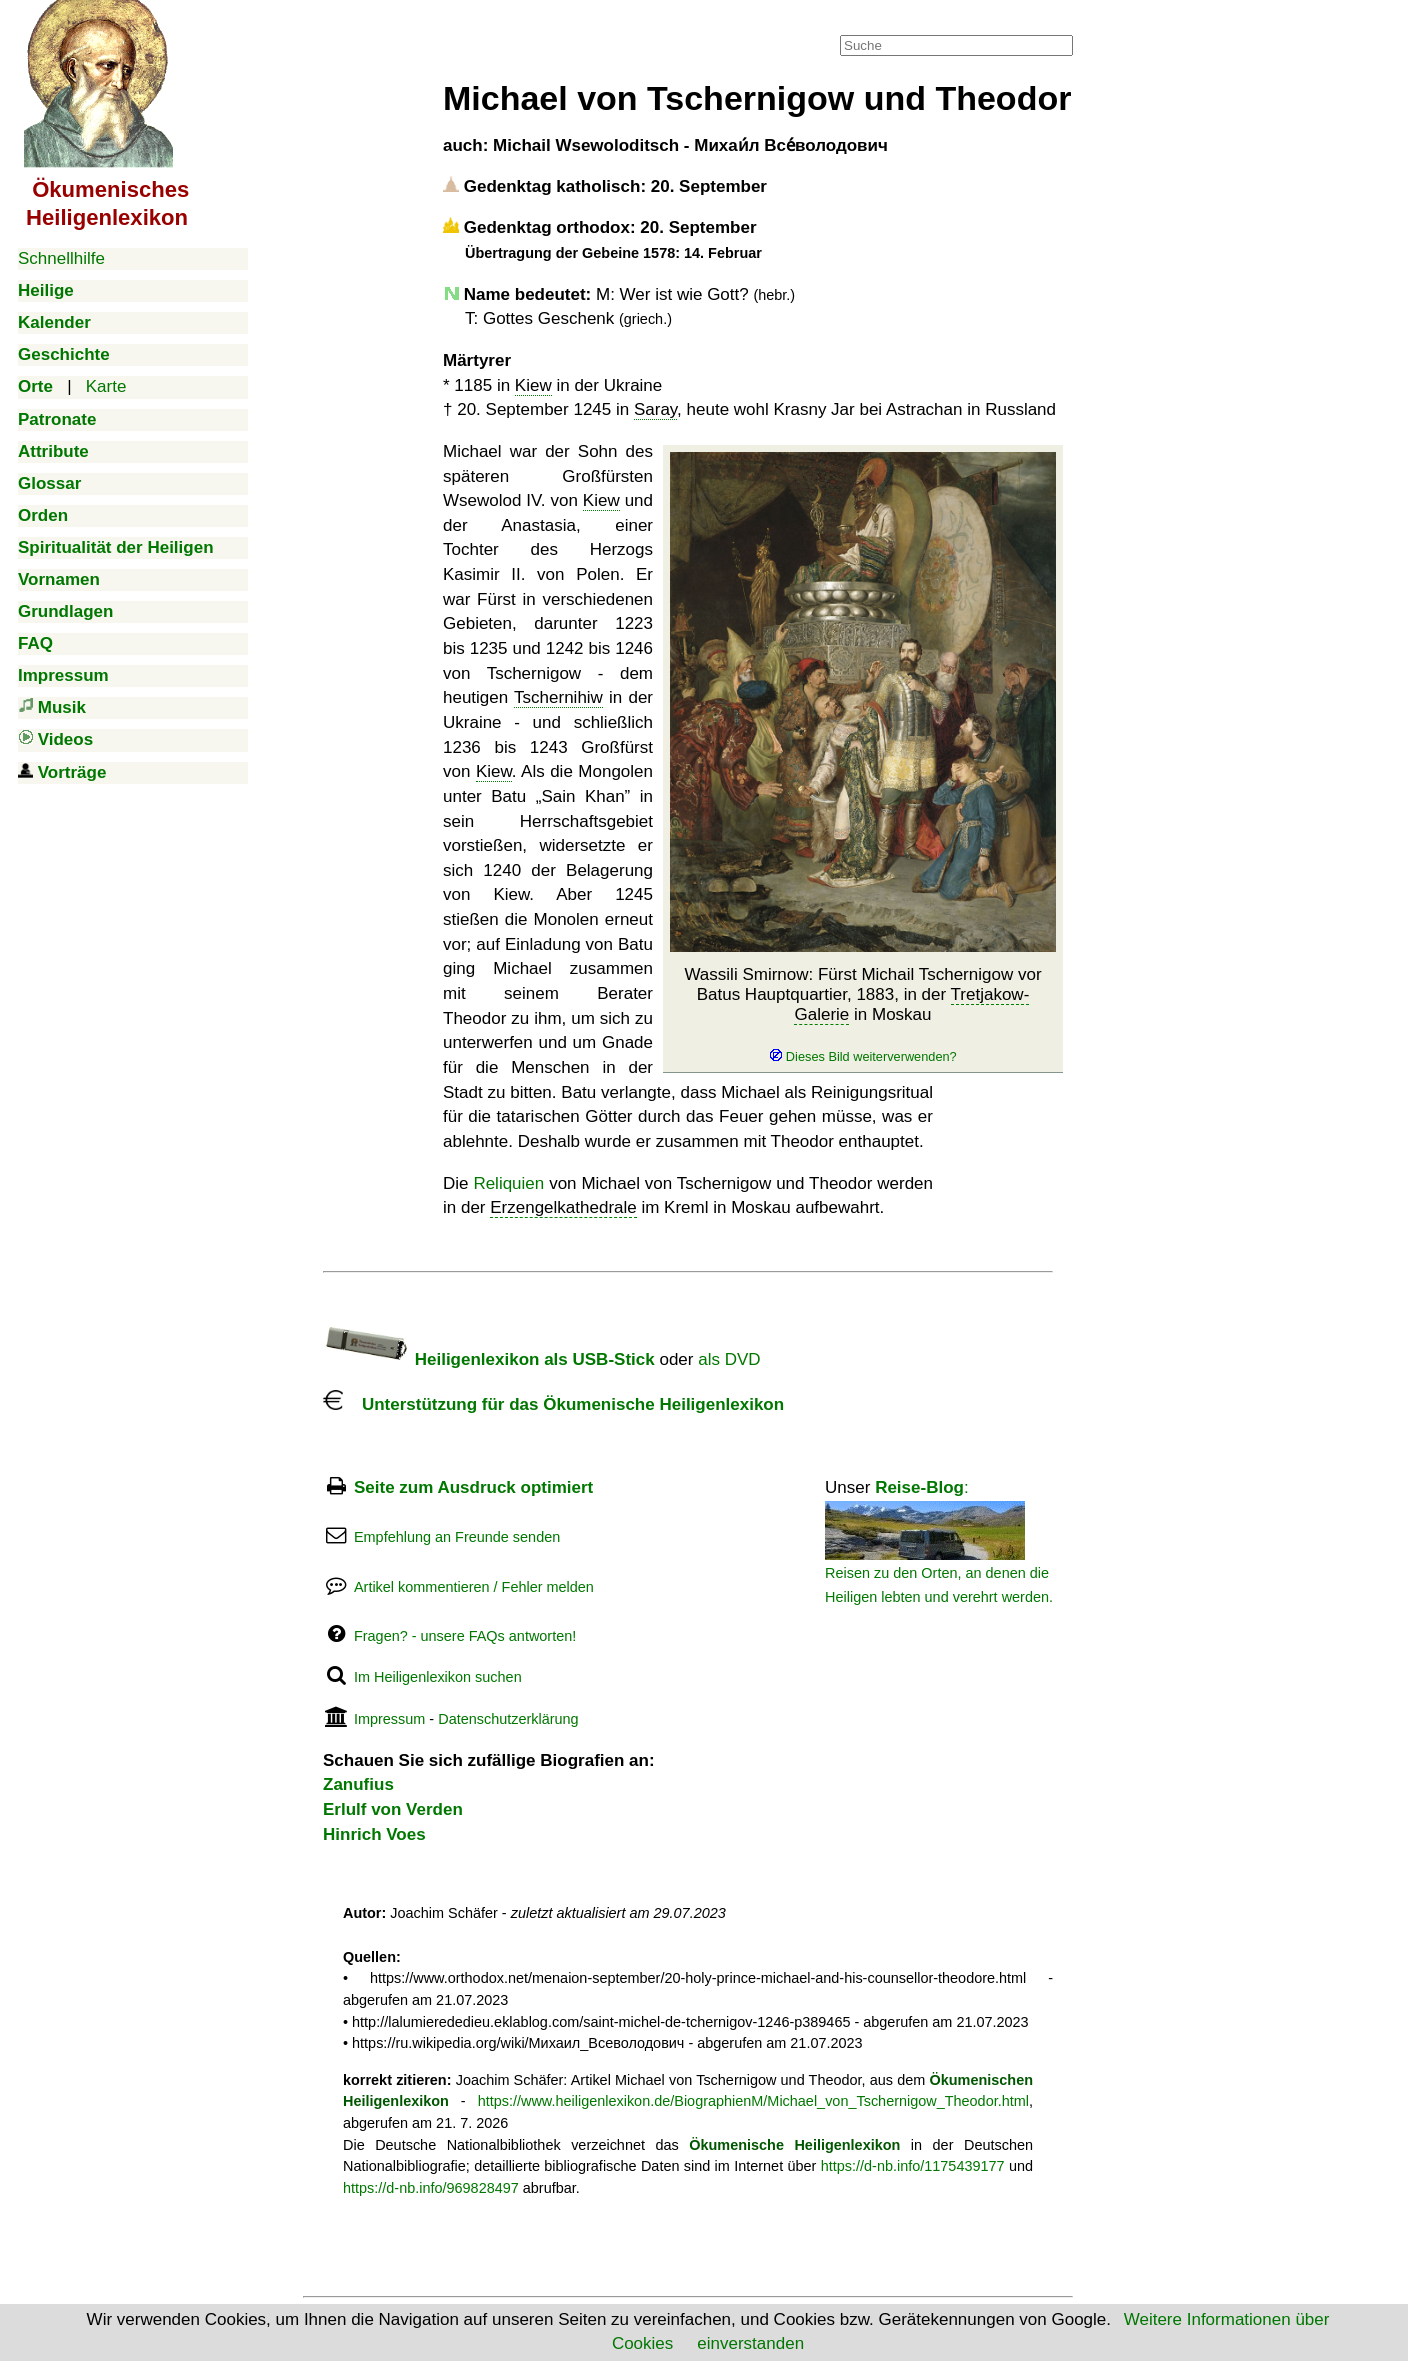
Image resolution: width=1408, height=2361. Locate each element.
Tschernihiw (558, 697)
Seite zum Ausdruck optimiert (473, 1487)
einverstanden (750, 2343)
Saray (655, 409)
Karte (106, 386)
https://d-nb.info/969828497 (431, 2188)
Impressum (389, 1719)
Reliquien (508, 1183)
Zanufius (358, 1784)
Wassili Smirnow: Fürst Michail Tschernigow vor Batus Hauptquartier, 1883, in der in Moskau (862, 1015)
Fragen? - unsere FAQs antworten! (465, 1636)
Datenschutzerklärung (508, 1719)
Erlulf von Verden (393, 1809)
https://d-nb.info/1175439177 (913, 2166)
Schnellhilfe (61, 258)
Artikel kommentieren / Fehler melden (474, 1587)
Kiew (533, 385)
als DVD (729, 1359)
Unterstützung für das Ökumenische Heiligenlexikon (553, 1404)
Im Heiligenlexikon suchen (438, 1677)
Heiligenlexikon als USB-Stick (489, 1359)
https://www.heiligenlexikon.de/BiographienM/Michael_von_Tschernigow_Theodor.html (753, 2101)
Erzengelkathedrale (563, 1207)
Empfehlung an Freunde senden (457, 1537)
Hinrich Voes (374, 1834)
